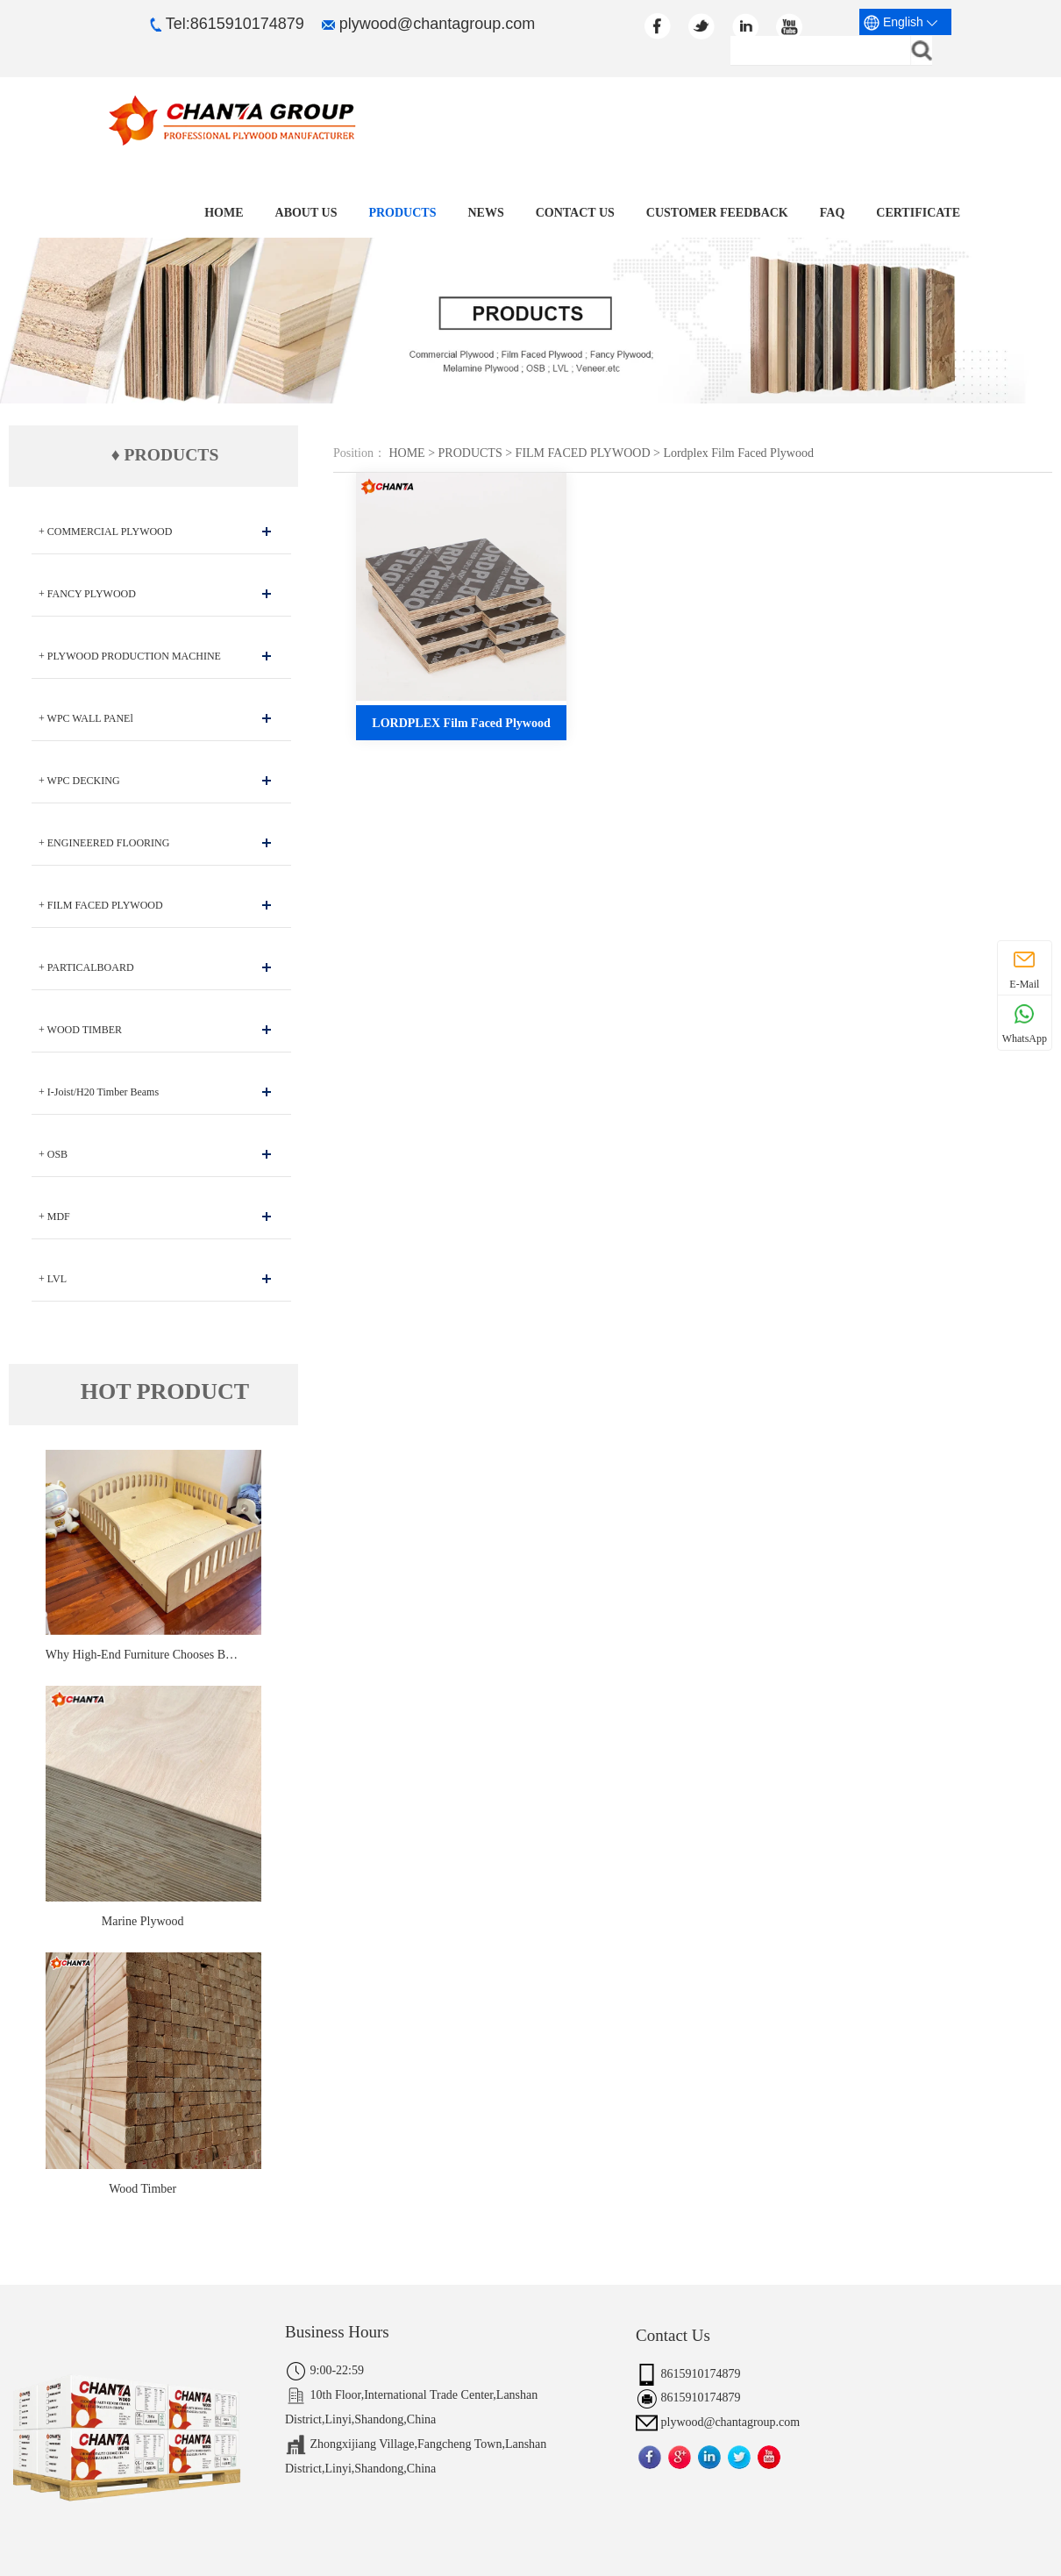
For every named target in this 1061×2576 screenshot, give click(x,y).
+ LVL (53, 1279)
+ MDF (54, 1216)
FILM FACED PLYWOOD (583, 453)
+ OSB (53, 1154)
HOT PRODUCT (165, 1391)
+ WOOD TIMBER (80, 1030)
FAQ (833, 212)
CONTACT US (577, 212)
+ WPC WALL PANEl (86, 718)
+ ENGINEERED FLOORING (104, 843)
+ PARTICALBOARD (86, 967)
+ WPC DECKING (79, 780)
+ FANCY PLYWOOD (87, 594)
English (900, 23)
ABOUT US (312, 212)
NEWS (489, 212)
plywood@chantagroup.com (428, 23)
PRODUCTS (406, 212)
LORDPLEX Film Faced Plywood (461, 723)
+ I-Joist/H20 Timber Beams (99, 1092)
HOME (406, 453)
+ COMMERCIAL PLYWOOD (105, 531)
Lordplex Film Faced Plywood (738, 453)
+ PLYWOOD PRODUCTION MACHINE (130, 656)
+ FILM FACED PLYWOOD (101, 905)
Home (229, 212)
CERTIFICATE (918, 212)
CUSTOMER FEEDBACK (719, 212)
